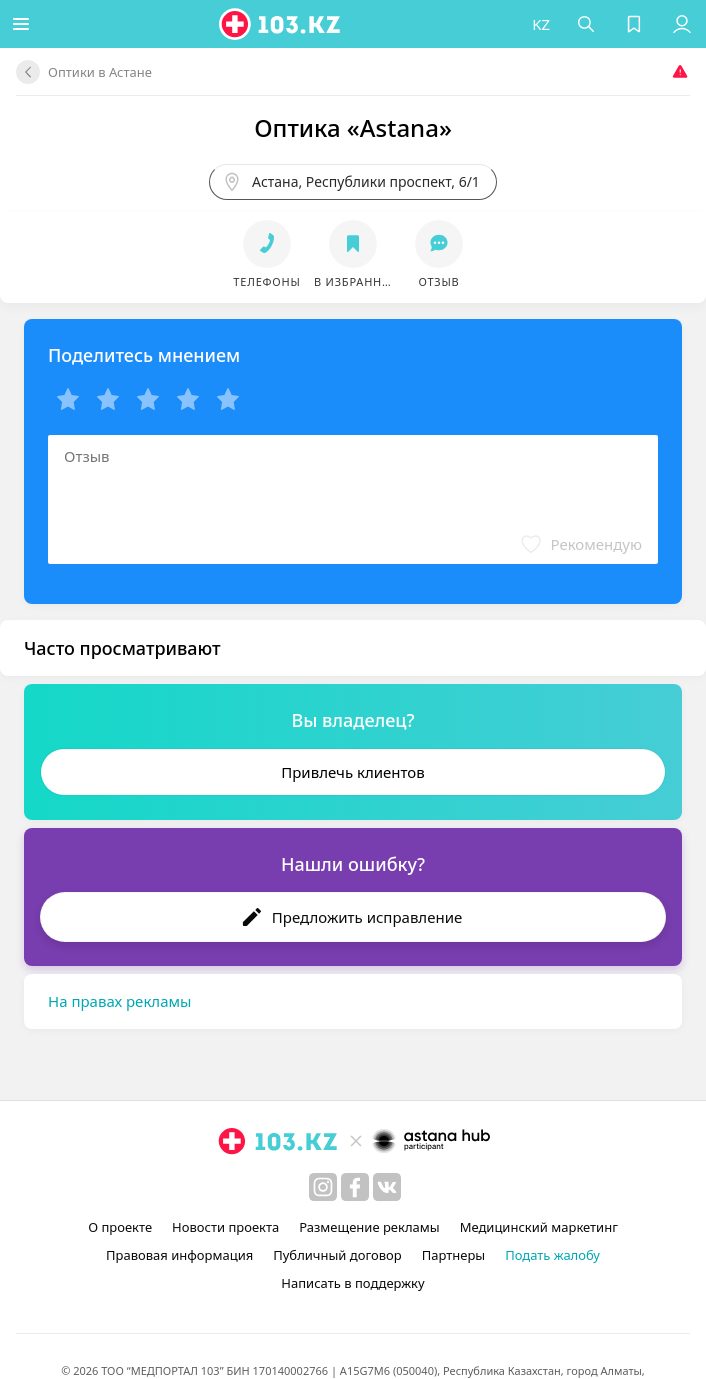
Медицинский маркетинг (539, 1227)
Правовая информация (179, 1255)
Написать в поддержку (352, 1283)
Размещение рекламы (369, 1227)
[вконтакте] (387, 1187)
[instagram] (323, 1187)
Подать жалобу (552, 1255)
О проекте (120, 1227)
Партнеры (454, 1255)
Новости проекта (225, 1227)
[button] (25, 24)
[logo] (285, 24)
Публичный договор (337, 1255)
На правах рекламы (119, 1001)
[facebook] (355, 1187)
